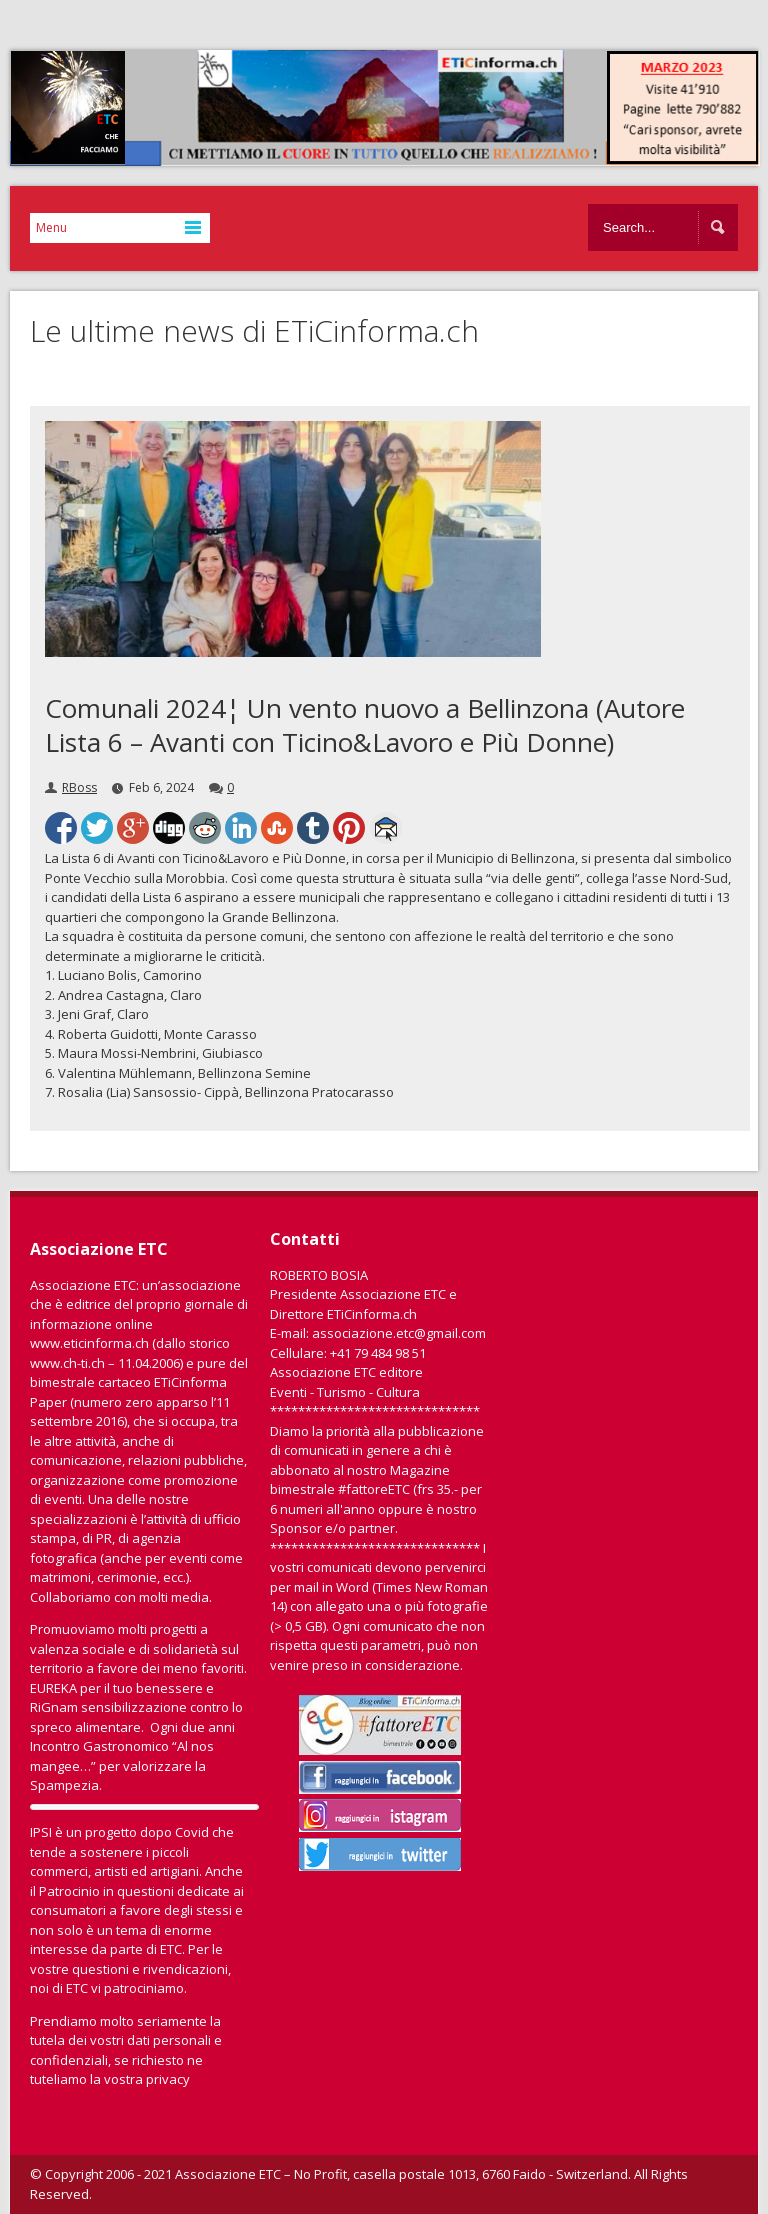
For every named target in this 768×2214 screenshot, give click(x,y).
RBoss (79, 787)
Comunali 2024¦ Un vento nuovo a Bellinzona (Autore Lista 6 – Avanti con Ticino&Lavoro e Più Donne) (365, 725)
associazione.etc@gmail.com (399, 1333)
